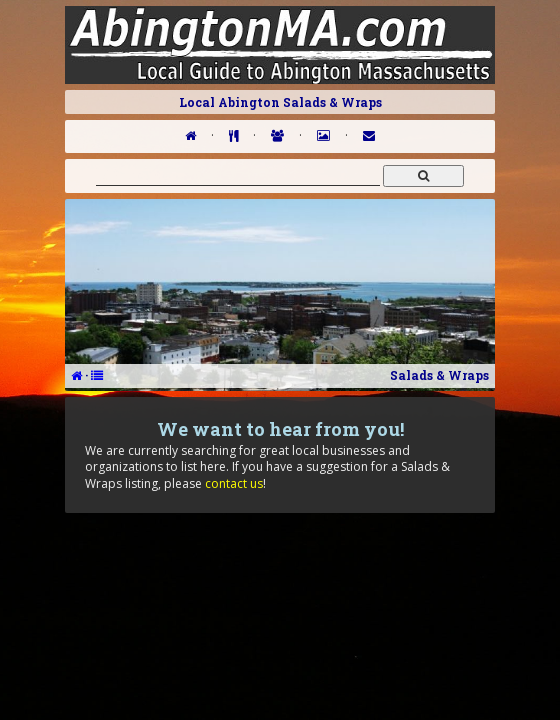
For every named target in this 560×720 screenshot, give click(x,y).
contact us (234, 483)
